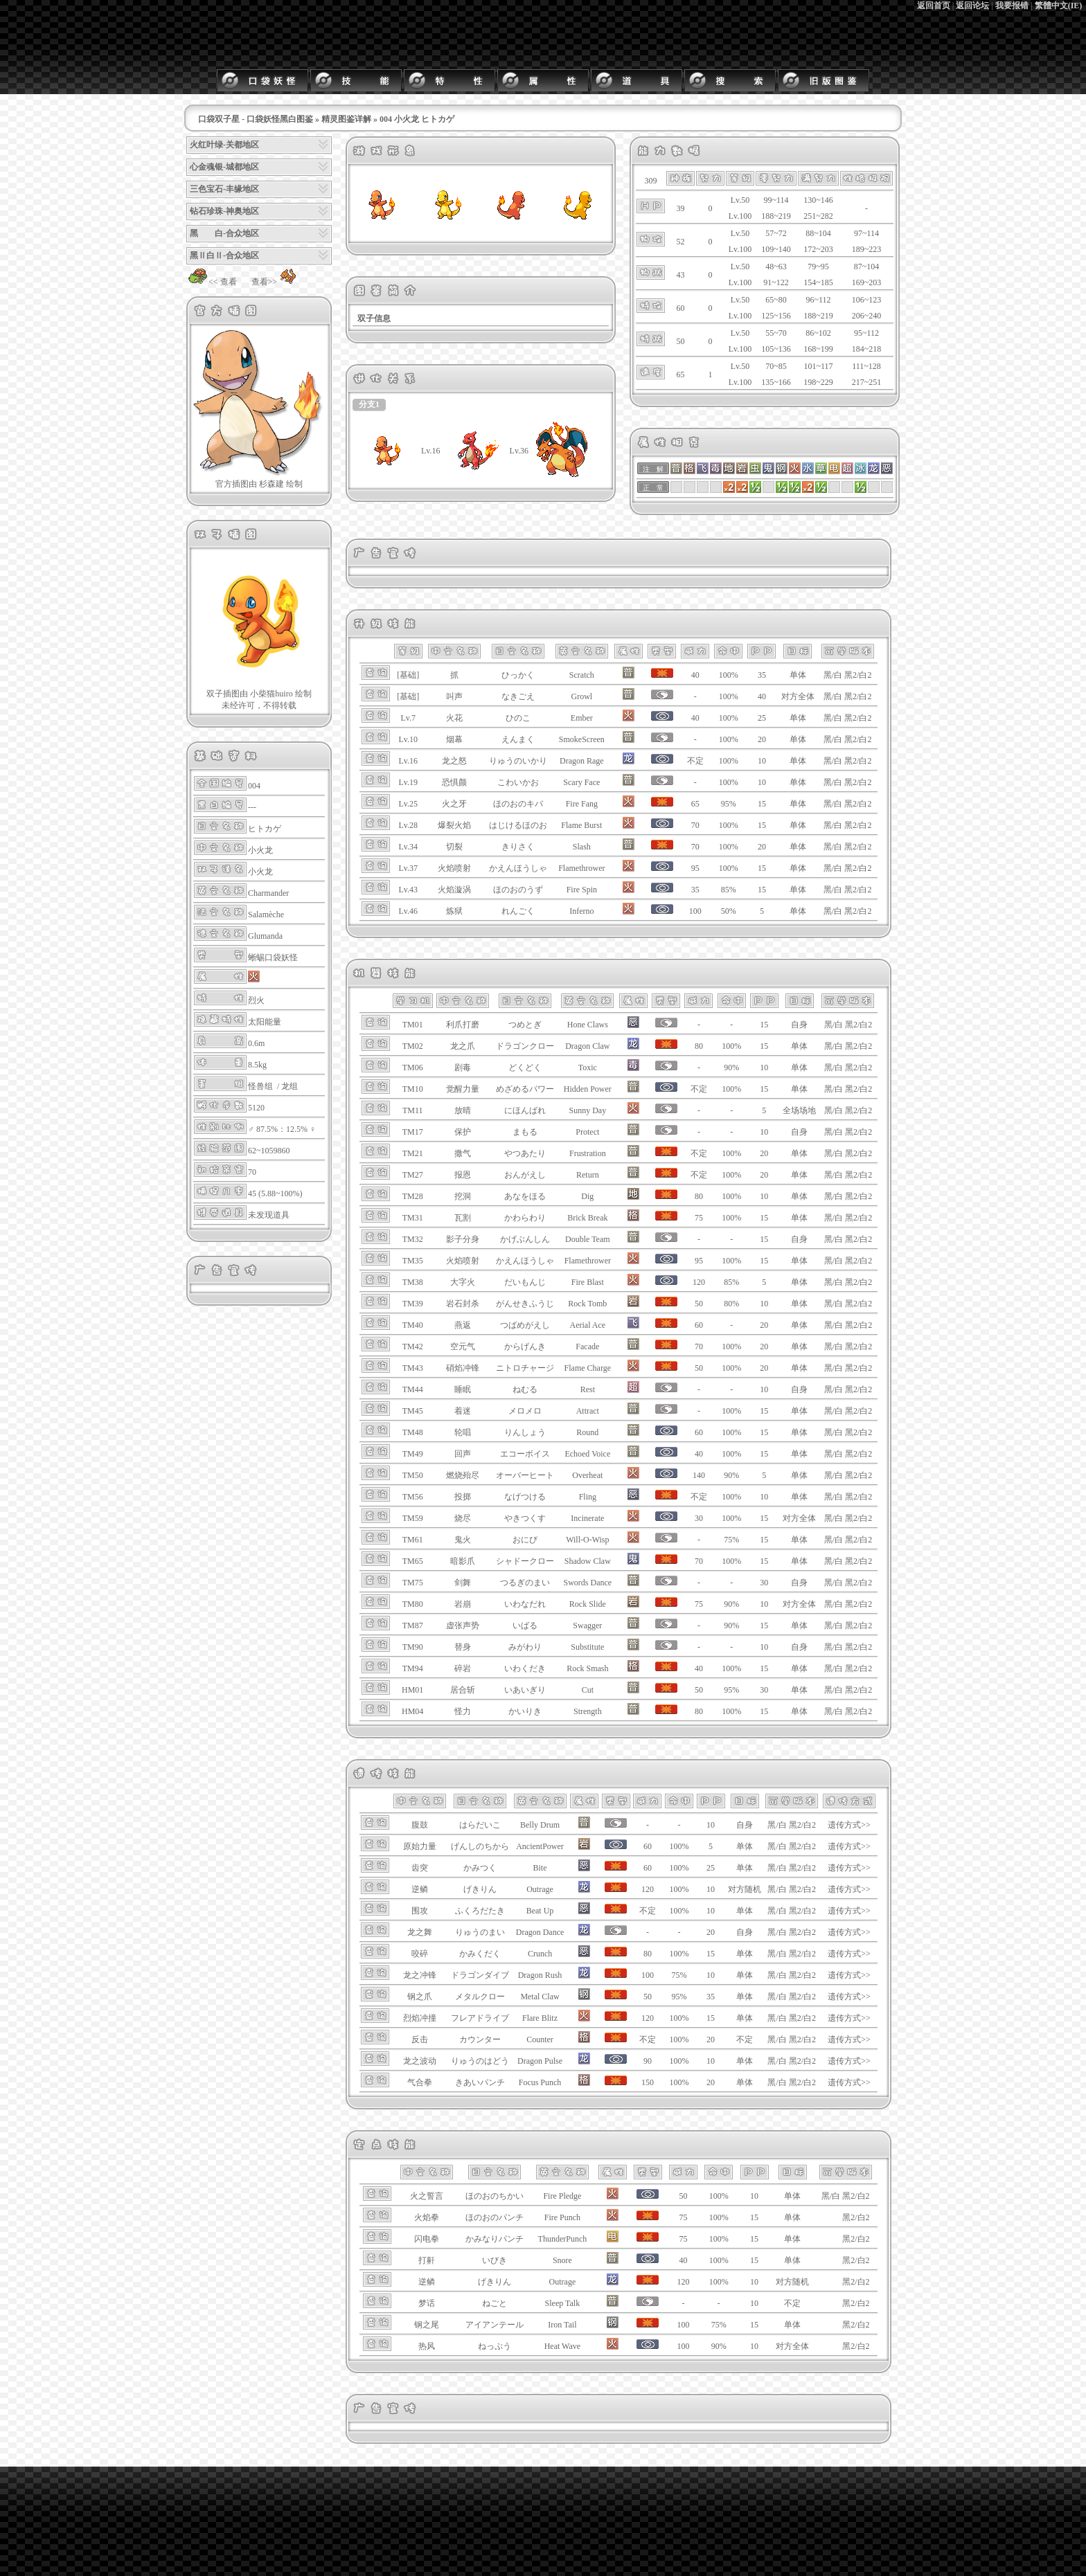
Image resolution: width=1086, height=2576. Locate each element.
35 (762, 675)
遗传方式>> (849, 1825)
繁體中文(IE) (1059, 5)
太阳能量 (264, 1022)
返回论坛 (972, 5)
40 (762, 696)
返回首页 (933, 5)
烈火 (256, 1000)
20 (762, 739)
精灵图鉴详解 (346, 119)
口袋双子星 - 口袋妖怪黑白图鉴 (255, 119)
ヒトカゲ (264, 829)
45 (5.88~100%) (275, 1193)
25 (762, 718)
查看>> (275, 282)
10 (762, 761)
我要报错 (1012, 5)
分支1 (369, 404)
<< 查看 (211, 282)
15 (762, 804)
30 (764, 1582)
